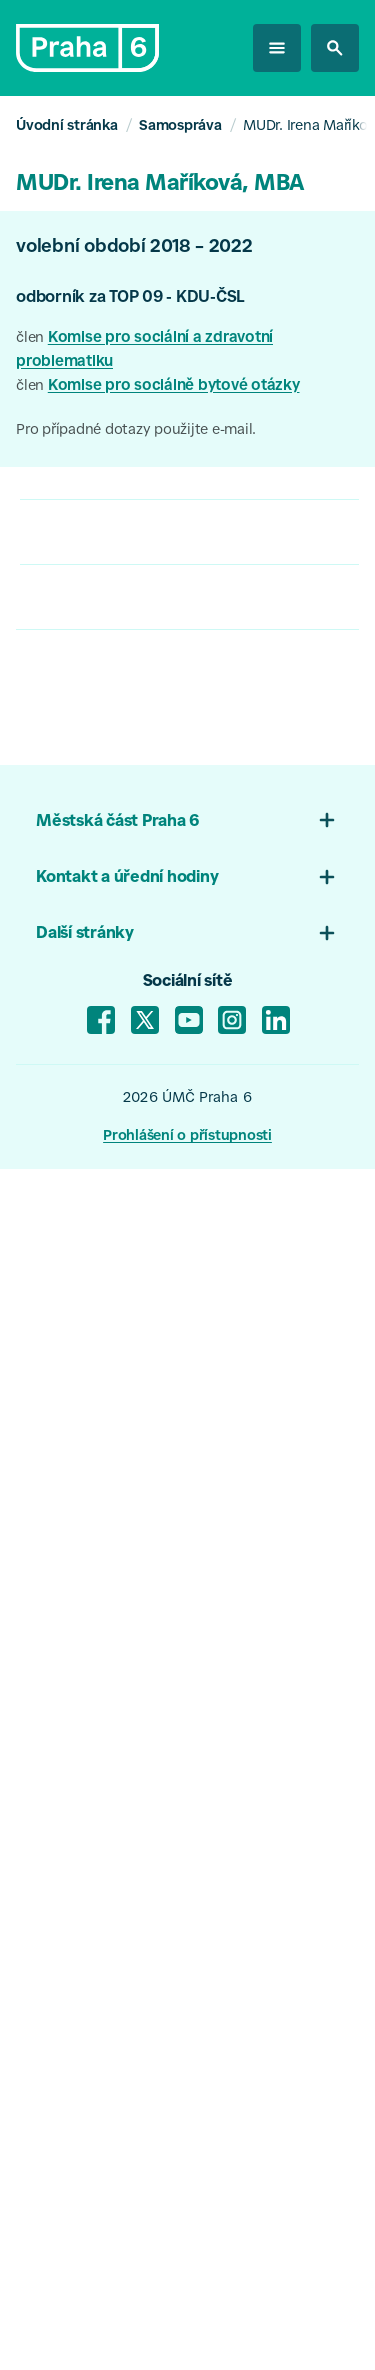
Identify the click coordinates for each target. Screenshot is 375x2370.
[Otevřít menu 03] (327, 933)
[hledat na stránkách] (335, 48)
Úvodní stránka (67, 126)
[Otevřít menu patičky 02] (327, 877)
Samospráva (180, 126)
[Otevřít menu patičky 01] (327, 820)
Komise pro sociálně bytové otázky (174, 386)
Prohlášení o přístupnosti (187, 1137)
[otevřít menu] (277, 48)
